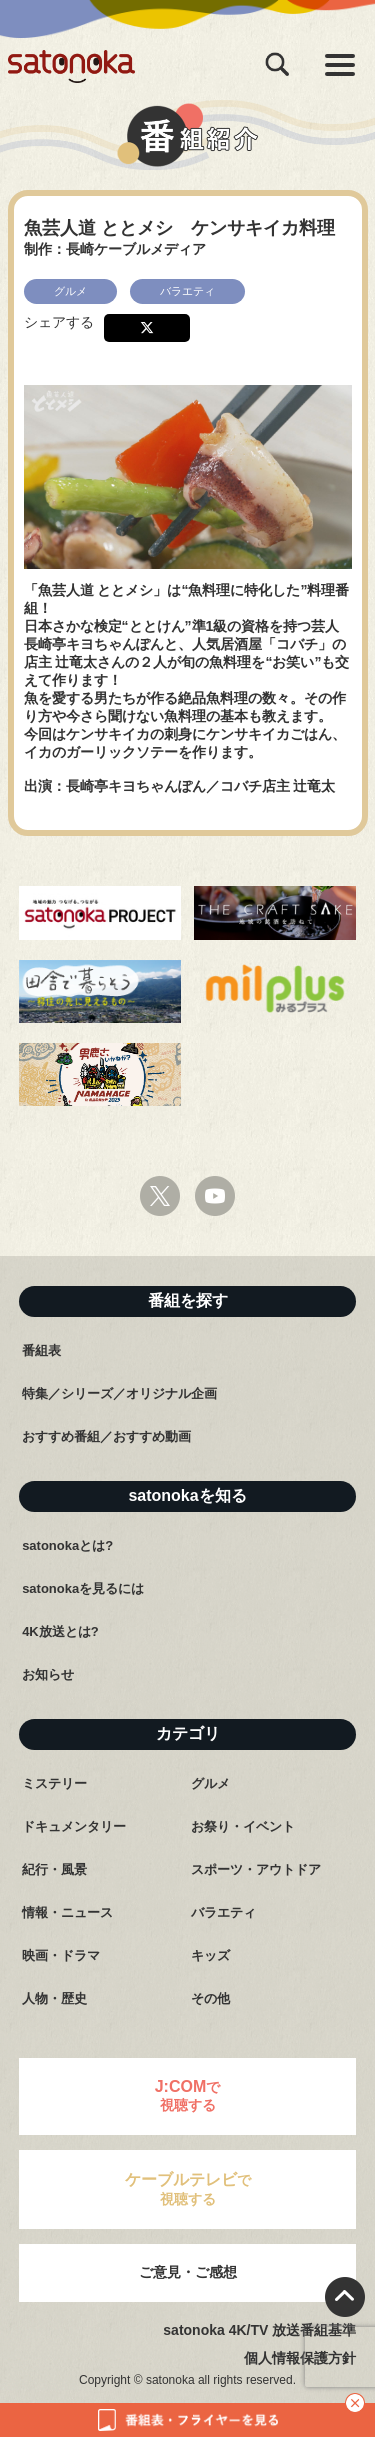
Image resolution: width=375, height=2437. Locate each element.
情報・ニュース (67, 1912)
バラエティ (223, 1912)
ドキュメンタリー (74, 1826)
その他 (210, 1998)
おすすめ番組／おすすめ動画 (106, 1436)
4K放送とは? (60, 1631)
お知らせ (48, 1674)
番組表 (41, 1350)
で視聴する (188, 2095)
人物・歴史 (54, 1998)
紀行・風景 (54, 1869)
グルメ (210, 1783)
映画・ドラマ (61, 1955)
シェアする (59, 322)
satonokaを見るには (83, 1588)
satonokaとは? (67, 1545)
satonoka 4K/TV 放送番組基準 (259, 2330)
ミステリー (54, 1783)
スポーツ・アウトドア (256, 1869)
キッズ (210, 1955)
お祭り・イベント (243, 1826)
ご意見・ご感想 (188, 2272)
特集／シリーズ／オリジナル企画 (119, 1393)
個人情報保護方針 (300, 2358)
